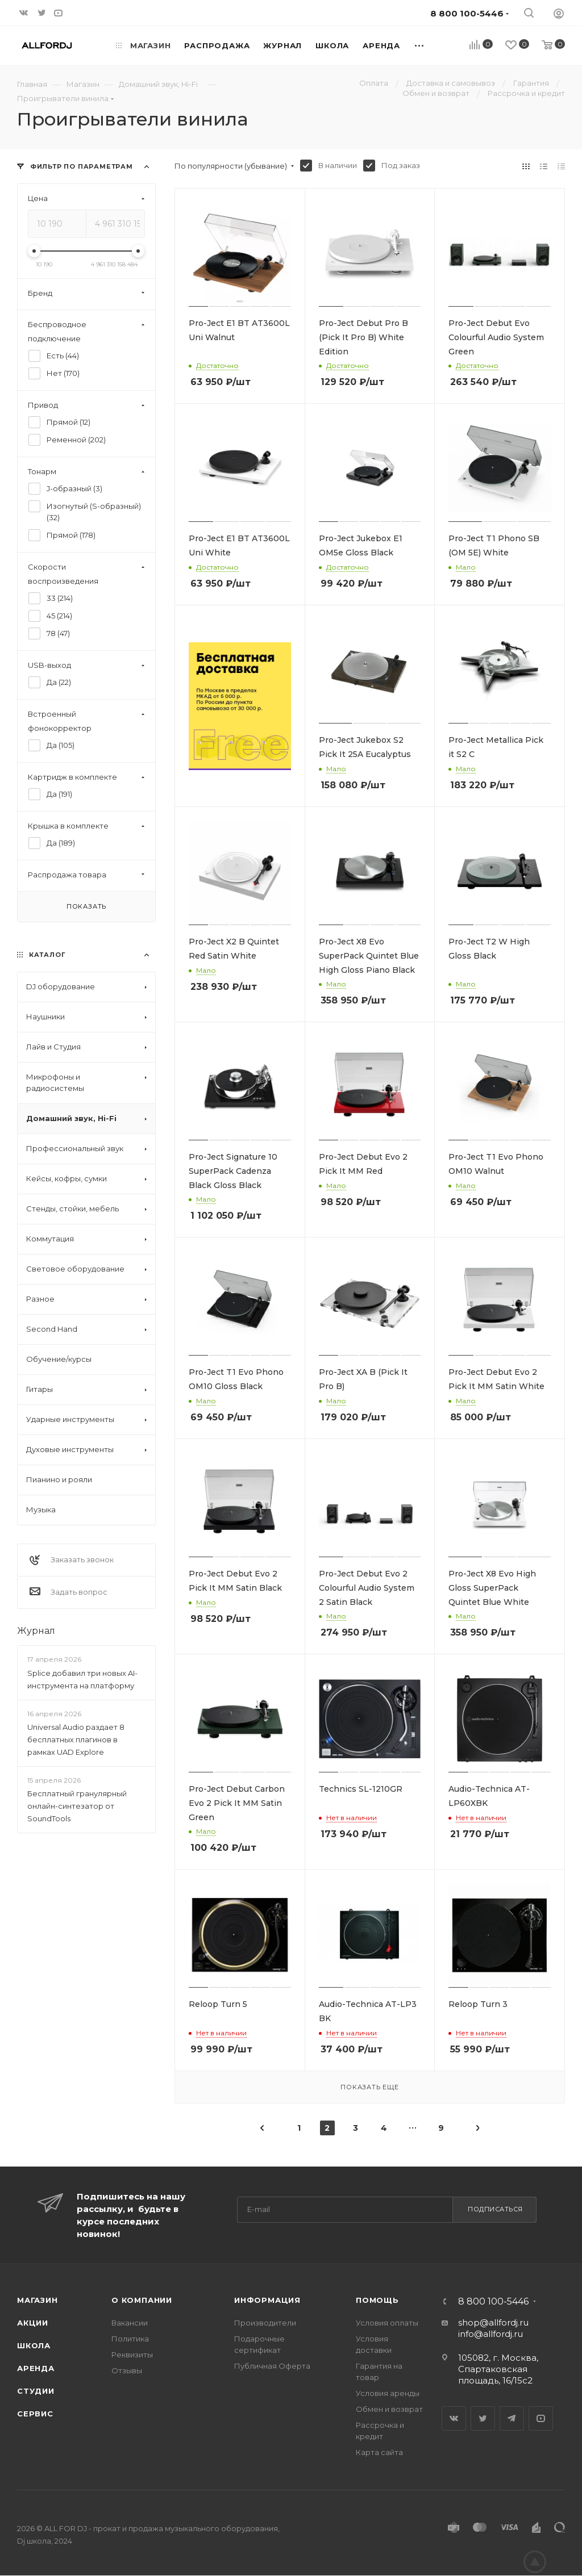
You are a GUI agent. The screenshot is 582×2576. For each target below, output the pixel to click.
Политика (130, 2338)
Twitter (483, 2418)
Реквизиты (132, 2354)
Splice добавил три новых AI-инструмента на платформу (82, 1679)
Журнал (36, 1630)
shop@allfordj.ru (493, 2322)
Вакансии (129, 2322)
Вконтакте (454, 2418)
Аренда (36, 2368)
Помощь (377, 2300)
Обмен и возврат (389, 2409)
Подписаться (495, 2209)
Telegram (512, 2418)
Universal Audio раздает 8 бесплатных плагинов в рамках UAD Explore (75, 1739)
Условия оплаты (387, 2322)
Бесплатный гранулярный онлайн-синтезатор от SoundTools (77, 1806)
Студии (36, 2390)
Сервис (35, 2413)
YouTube (541, 2418)
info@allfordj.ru (490, 2333)
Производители (265, 2322)
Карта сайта (379, 2452)
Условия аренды (387, 2393)
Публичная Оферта (272, 2365)
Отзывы (126, 2370)
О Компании (141, 2300)
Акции (32, 2322)
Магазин (37, 2300)
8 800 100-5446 (493, 2301)
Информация (267, 2300)
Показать (86, 906)
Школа (34, 2345)
